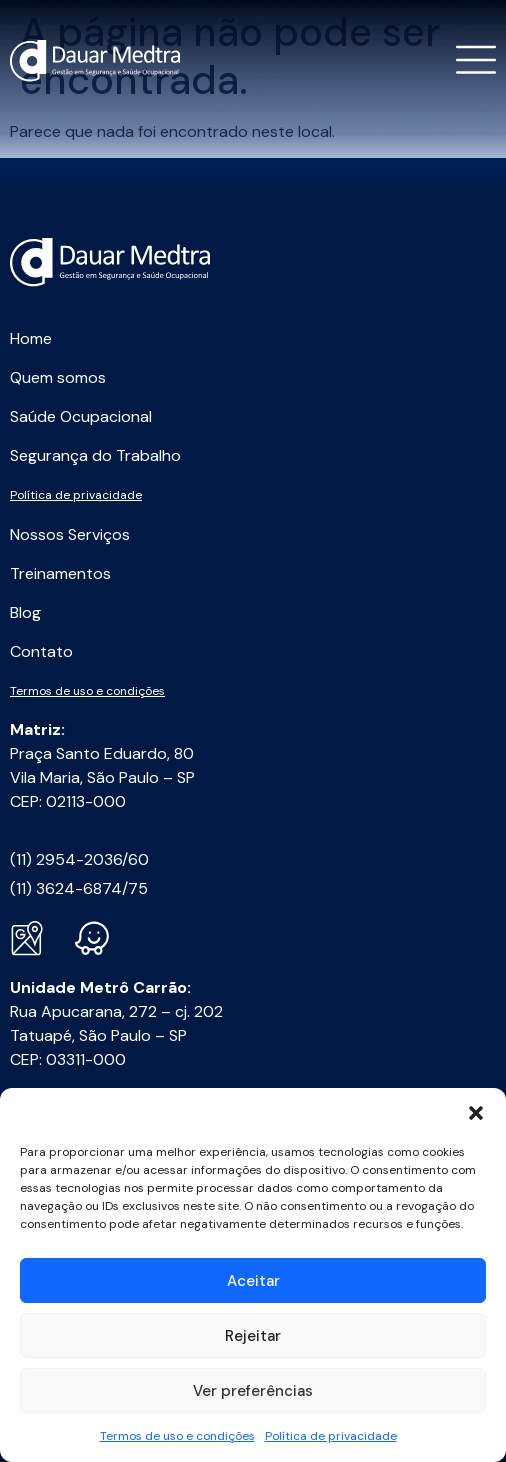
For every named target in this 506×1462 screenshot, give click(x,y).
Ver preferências (253, 1391)
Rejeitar (253, 1336)
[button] (476, 1113)
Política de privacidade (331, 1436)
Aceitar (253, 1281)
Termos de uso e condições (177, 1436)
